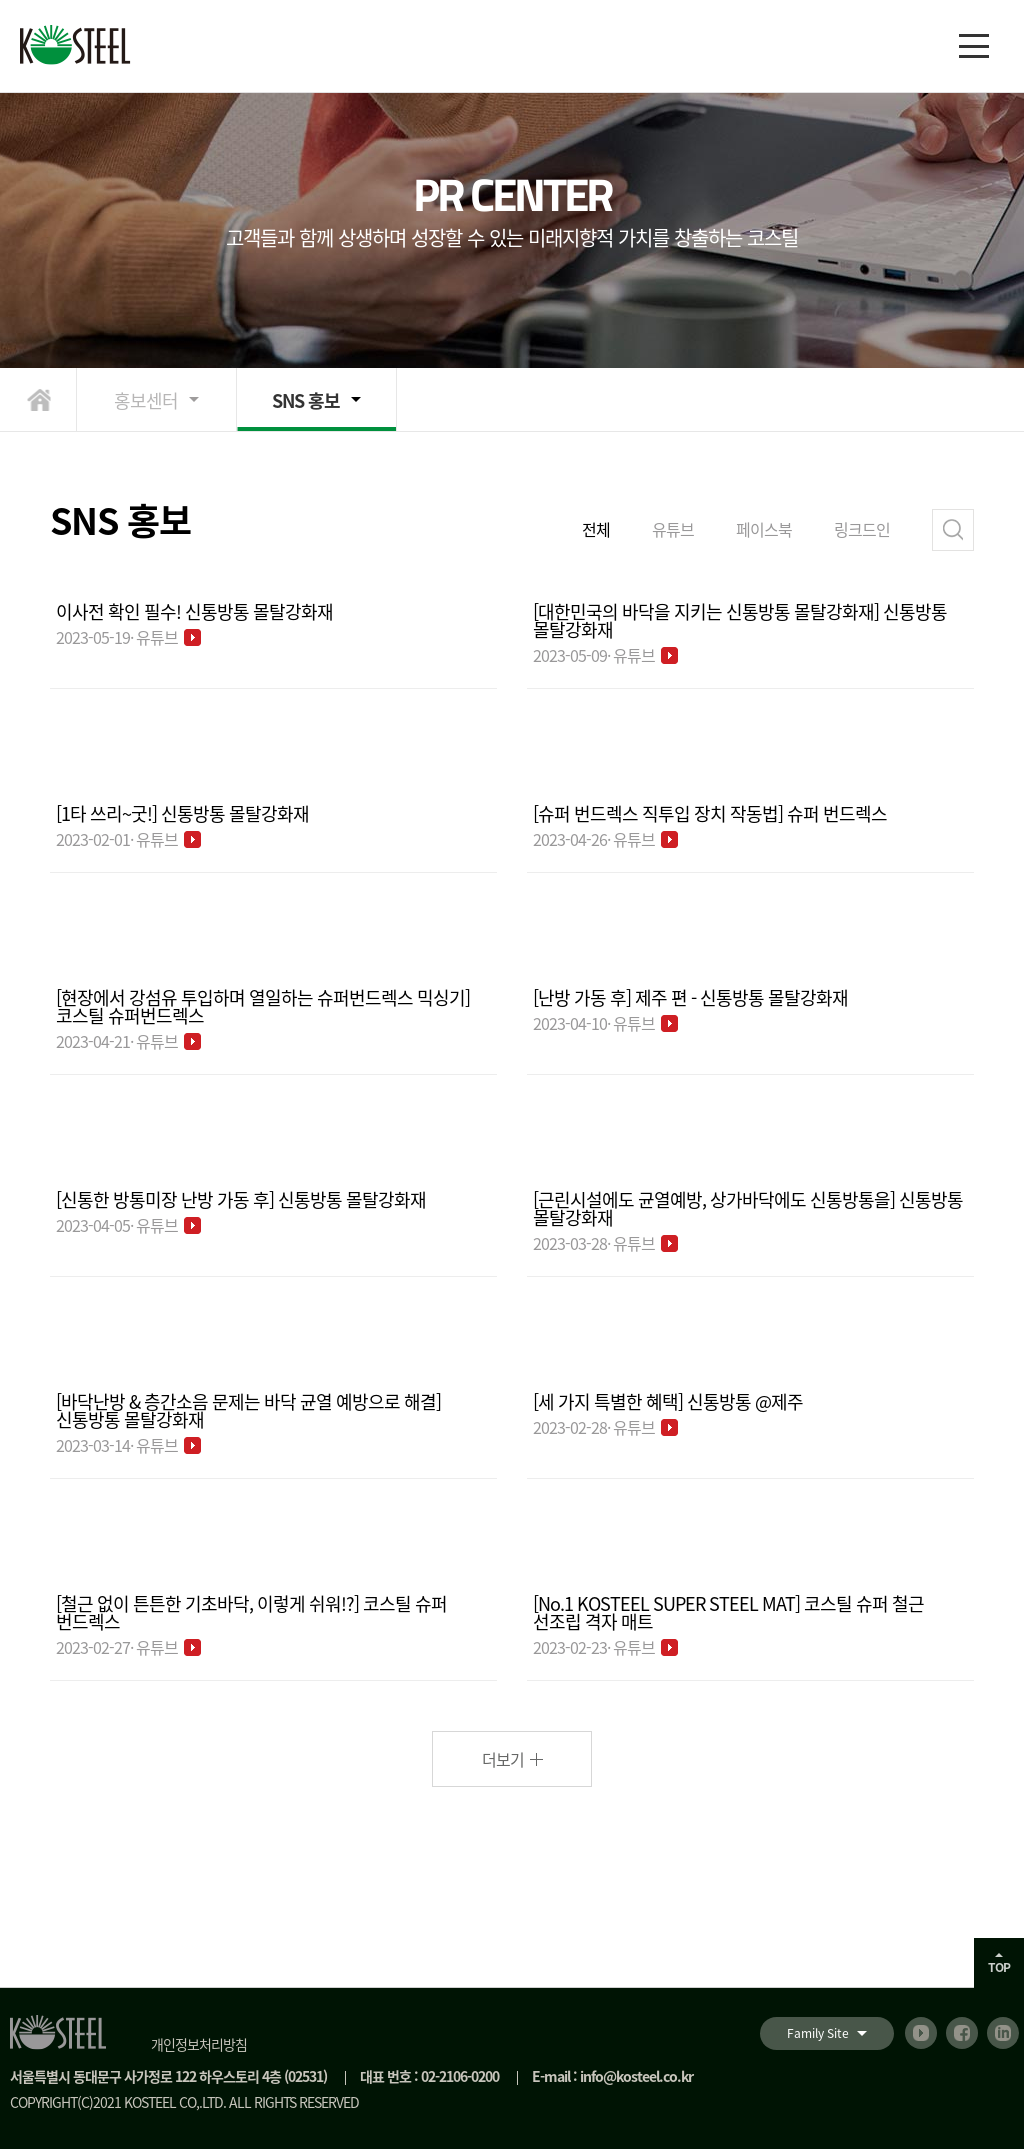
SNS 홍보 (306, 400)
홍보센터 (146, 400)
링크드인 (862, 529)
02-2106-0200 (460, 2076)
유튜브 (673, 529)
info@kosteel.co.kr (636, 2076)
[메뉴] (974, 46)
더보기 (503, 1759)
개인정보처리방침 (199, 2044)
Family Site (818, 2032)
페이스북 (764, 529)
